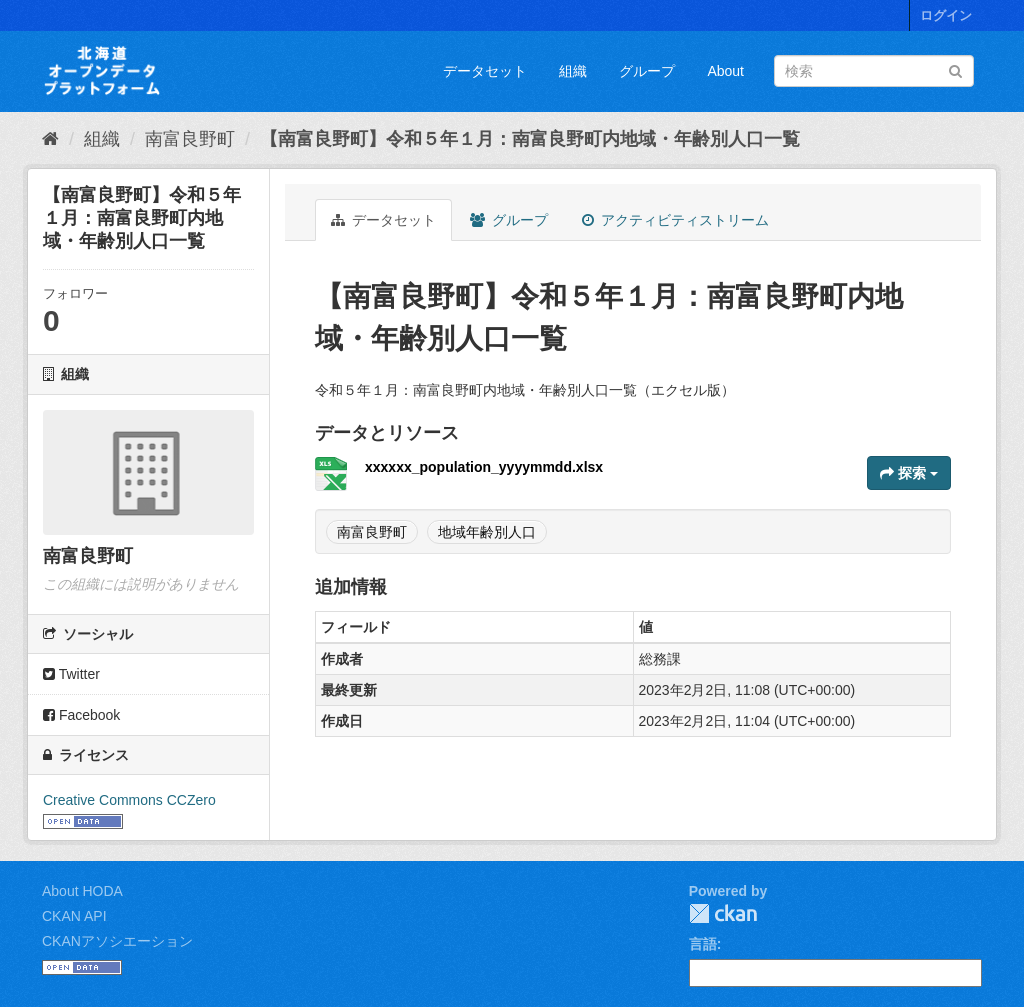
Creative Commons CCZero (129, 800)
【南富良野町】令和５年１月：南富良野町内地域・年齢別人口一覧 (530, 139)
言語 (703, 944)
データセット (485, 71)
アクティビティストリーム (675, 220)
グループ (647, 71)
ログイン (946, 15)
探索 (909, 473)
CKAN (723, 913)
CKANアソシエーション (117, 941)
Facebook (81, 715)
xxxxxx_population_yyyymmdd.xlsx (484, 467)
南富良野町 (190, 139)
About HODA (82, 891)
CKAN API (74, 916)
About (725, 71)
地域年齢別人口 (487, 532)
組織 (573, 71)
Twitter (71, 674)
